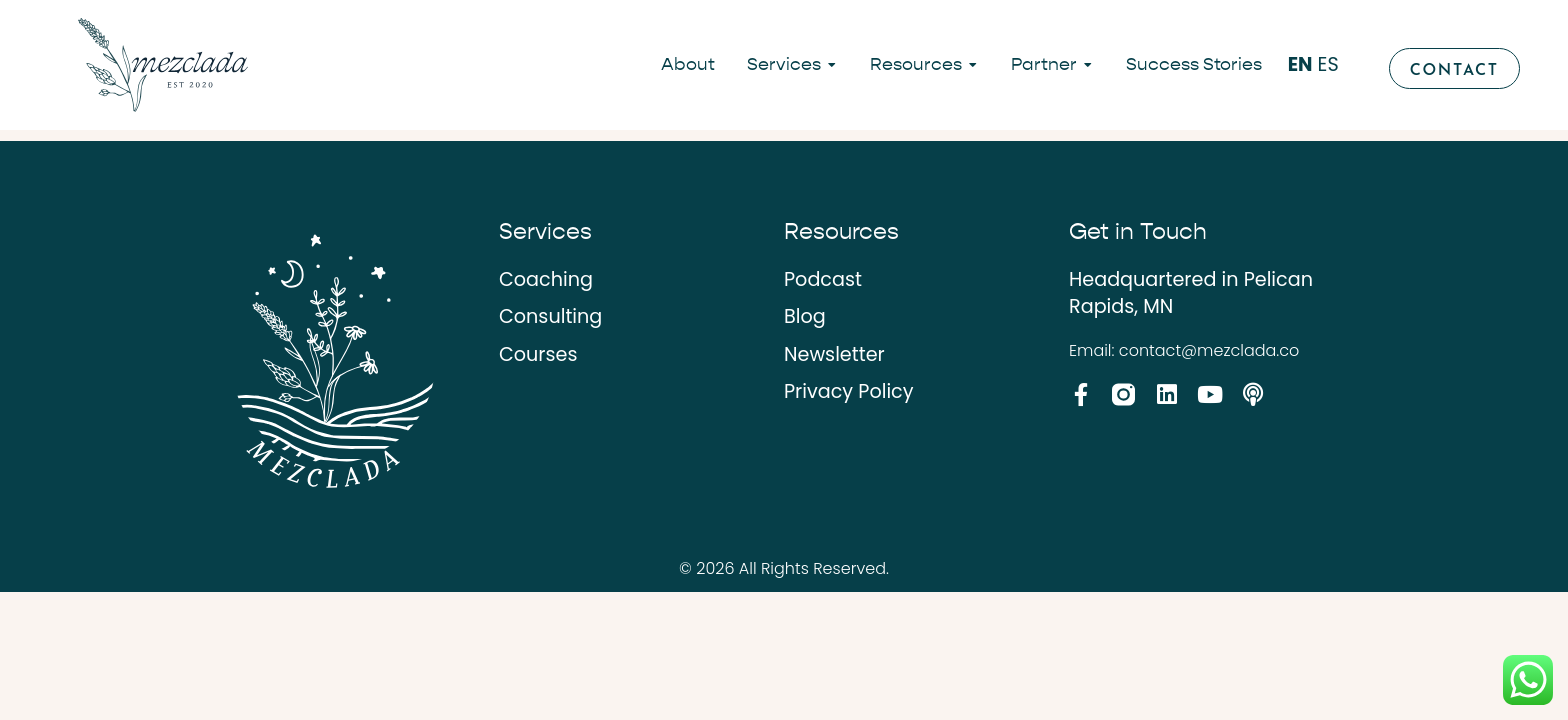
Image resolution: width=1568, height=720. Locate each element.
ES (1328, 64)
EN (1300, 64)
